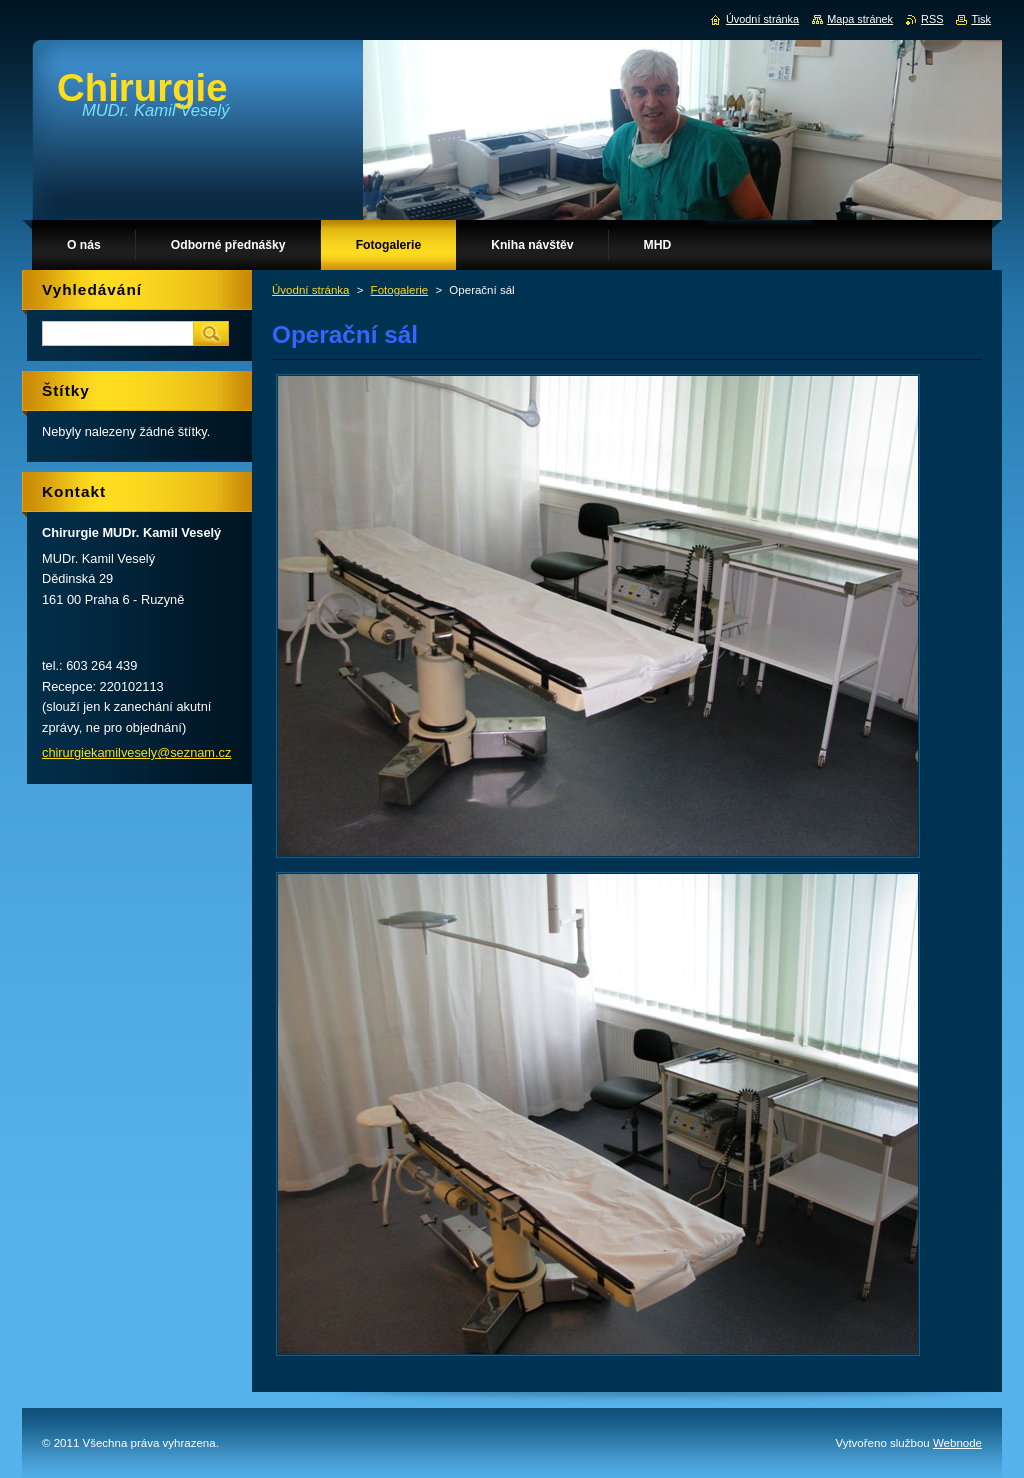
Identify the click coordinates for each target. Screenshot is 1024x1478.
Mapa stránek (860, 19)
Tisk (981, 19)
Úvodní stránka (310, 290)
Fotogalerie (400, 290)
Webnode (957, 1443)
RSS (932, 19)
